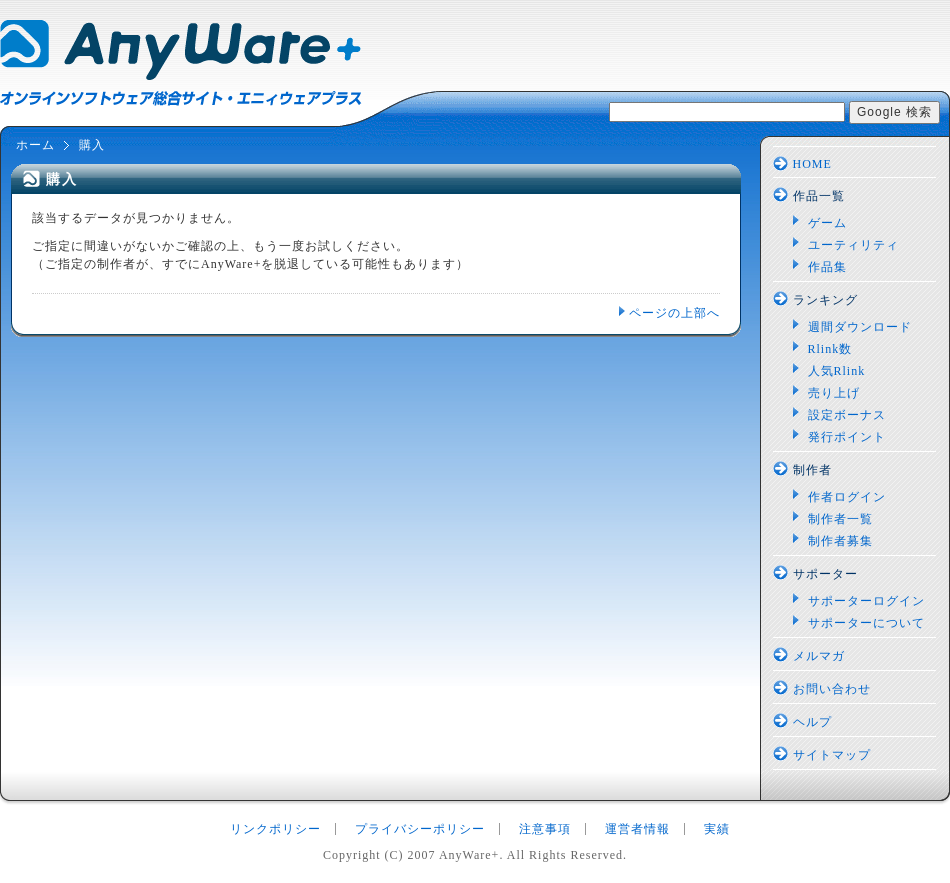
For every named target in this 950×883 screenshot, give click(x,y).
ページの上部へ (674, 313)
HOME (812, 164)
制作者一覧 (840, 519)
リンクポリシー (275, 829)
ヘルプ (812, 722)
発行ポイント (847, 437)
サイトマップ (832, 755)
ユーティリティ (853, 245)
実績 (717, 829)
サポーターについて (866, 623)
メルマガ (819, 656)
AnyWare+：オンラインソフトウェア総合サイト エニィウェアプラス (181, 63)
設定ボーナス (847, 415)
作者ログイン (847, 497)
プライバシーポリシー (420, 829)
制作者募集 (840, 541)
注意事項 (545, 829)
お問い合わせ (832, 689)
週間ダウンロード (860, 327)
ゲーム (827, 223)
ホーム (35, 145)
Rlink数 (830, 349)
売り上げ (834, 393)
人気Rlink (837, 371)
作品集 (827, 267)
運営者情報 (637, 829)
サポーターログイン (866, 601)
